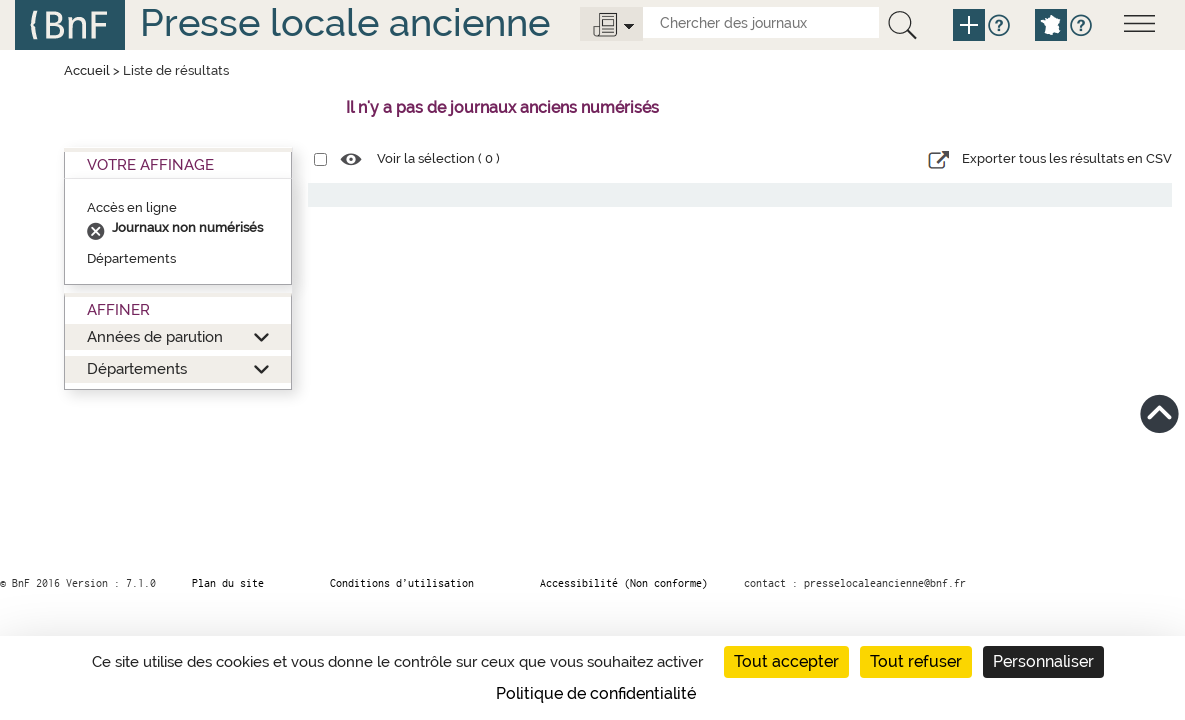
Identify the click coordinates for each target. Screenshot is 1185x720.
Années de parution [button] (155, 336)
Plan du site (228, 583)
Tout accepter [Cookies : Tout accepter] (786, 661)
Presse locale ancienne (345, 22)
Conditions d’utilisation (402, 583)
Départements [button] (137, 368)
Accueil (87, 70)
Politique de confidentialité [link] (596, 693)
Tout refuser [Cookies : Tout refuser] (916, 661)
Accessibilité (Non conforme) (624, 583)
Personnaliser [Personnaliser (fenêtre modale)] (1043, 661)
